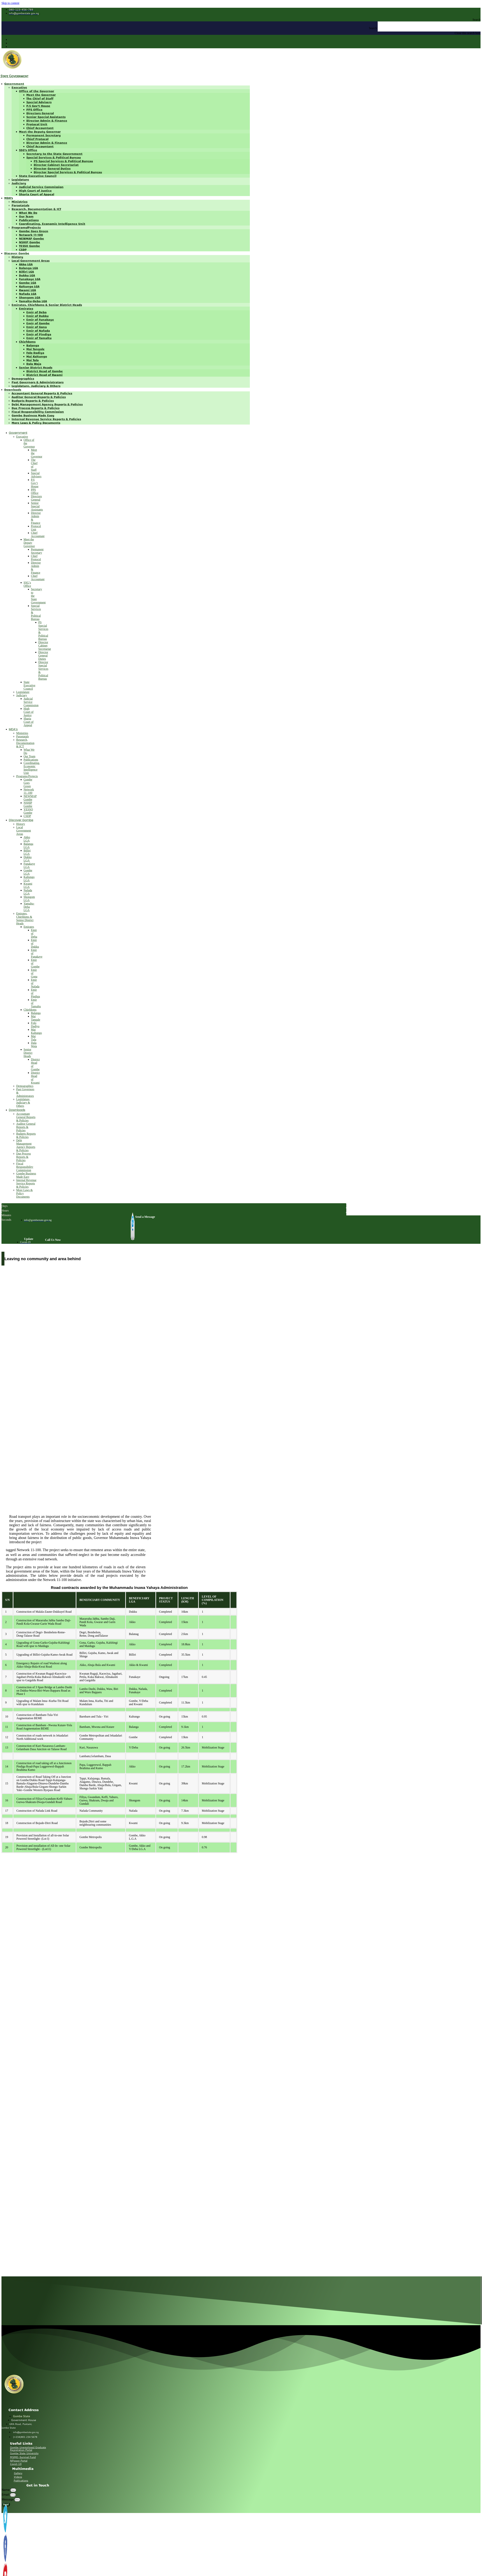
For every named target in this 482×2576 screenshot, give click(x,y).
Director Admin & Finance (46, 120)
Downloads (12, 389)
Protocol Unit (36, 124)
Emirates (26, 308)
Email (6, 2494)
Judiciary (19, 183)
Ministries (19, 201)
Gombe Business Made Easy (33, 415)
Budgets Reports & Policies (33, 400)
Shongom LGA (29, 297)
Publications (29, 220)
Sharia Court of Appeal (36, 194)
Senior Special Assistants (46, 116)
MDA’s (8, 198)
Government (14, 83)
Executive (19, 87)
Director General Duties (52, 168)
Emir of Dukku (37, 315)
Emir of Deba (36, 312)
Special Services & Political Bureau (53, 157)
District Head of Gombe (44, 371)
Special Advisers (39, 102)
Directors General (40, 113)
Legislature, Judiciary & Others (36, 386)
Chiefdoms (27, 341)
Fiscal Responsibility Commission (38, 411)
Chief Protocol (37, 139)
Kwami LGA (27, 290)
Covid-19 (16, 2464)
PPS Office (34, 109)
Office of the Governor (36, 91)
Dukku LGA (27, 275)
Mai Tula (32, 360)
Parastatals (20, 205)
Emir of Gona (36, 327)
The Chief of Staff (39, 98)
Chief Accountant (40, 128)
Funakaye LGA (29, 279)
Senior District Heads (35, 367)
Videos (18, 2477)
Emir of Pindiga (38, 334)
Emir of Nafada (38, 330)
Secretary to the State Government (54, 153)
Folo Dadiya (35, 352)
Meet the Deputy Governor (40, 131)
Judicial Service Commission (41, 187)
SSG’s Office (28, 150)
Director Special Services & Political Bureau (68, 172)
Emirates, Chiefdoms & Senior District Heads (47, 304)
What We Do (28, 212)
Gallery (18, 2473)
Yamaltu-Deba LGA (33, 301)
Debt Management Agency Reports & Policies (47, 404)
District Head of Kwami (44, 374)
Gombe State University (24, 2453)
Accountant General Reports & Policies (42, 393)
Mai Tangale (35, 349)
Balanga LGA (28, 268)
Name (6, 2490)
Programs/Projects (26, 227)
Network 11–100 (31, 234)
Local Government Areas (31, 260)
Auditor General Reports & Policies (39, 397)
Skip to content (10, 3)
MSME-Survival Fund (23, 2457)
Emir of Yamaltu (39, 338)
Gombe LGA (27, 282)
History (17, 257)
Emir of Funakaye (40, 319)
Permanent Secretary (43, 135)
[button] (241, 19)
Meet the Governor (41, 94)
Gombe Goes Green (33, 231)
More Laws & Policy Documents (36, 422)
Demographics (23, 378)
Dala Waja (33, 363)
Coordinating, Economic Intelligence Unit (52, 223)
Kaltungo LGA (29, 286)
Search (373, 28)
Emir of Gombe (38, 323)
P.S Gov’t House (38, 105)
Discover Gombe (16, 253)
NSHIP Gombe (29, 242)
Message (8, 2499)
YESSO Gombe (29, 245)
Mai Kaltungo (36, 356)
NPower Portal (18, 2460)
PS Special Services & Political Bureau (63, 161)
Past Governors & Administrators (38, 382)
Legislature (20, 179)
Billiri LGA (26, 271)
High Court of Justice (35, 190)
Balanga (32, 345)
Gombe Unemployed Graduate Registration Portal (28, 2449)
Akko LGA (26, 264)
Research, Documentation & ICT (36, 209)
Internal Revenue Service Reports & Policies (46, 419)
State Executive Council (37, 175)
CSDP (23, 249)
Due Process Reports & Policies (35, 408)
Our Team (26, 216)
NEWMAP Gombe (31, 238)
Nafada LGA (27, 293)
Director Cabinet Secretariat (56, 164)
